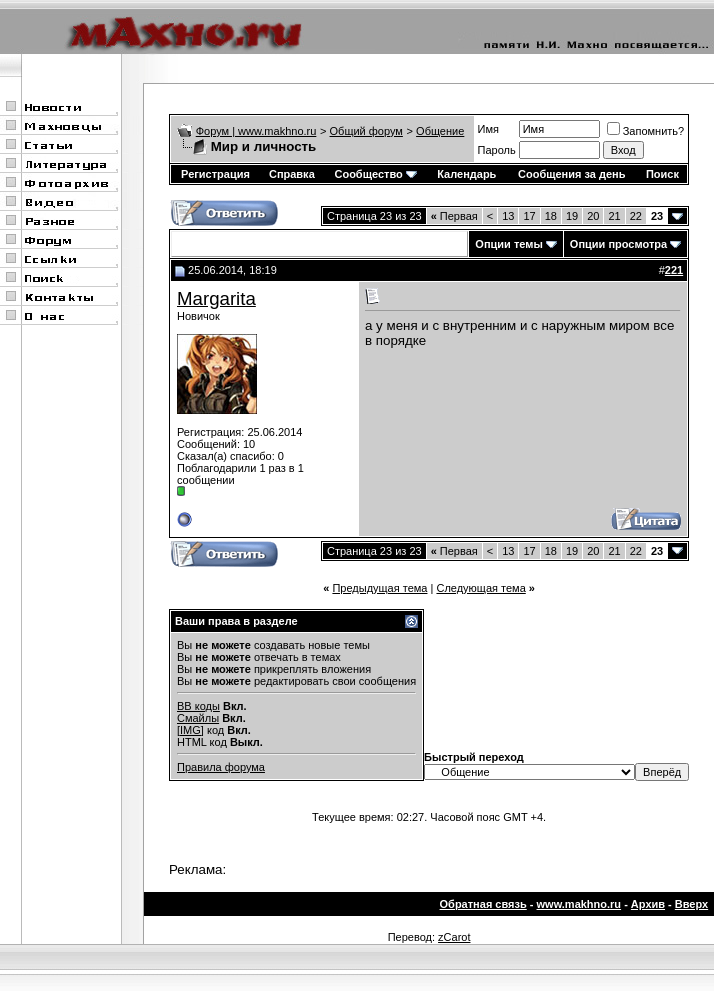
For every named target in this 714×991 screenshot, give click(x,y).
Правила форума (221, 767)
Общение (440, 131)
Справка (292, 174)
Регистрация (215, 174)
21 (614, 216)
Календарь (466, 174)
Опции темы (508, 244)
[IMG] (190, 730)
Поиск (662, 174)
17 (529, 216)
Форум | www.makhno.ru (256, 131)
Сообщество (375, 174)
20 (593, 216)
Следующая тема (480, 588)
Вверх (691, 904)
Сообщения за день (571, 174)
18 (551, 216)
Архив (648, 904)
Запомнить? (646, 131)
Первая (454, 216)
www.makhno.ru (579, 904)
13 (508, 216)
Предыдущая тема (379, 588)
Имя (488, 129)
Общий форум (366, 131)
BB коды (198, 706)
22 (636, 216)
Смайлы (198, 718)
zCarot (454, 937)
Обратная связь (483, 904)
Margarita (216, 298)
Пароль (497, 150)
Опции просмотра (618, 244)
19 (572, 216)
